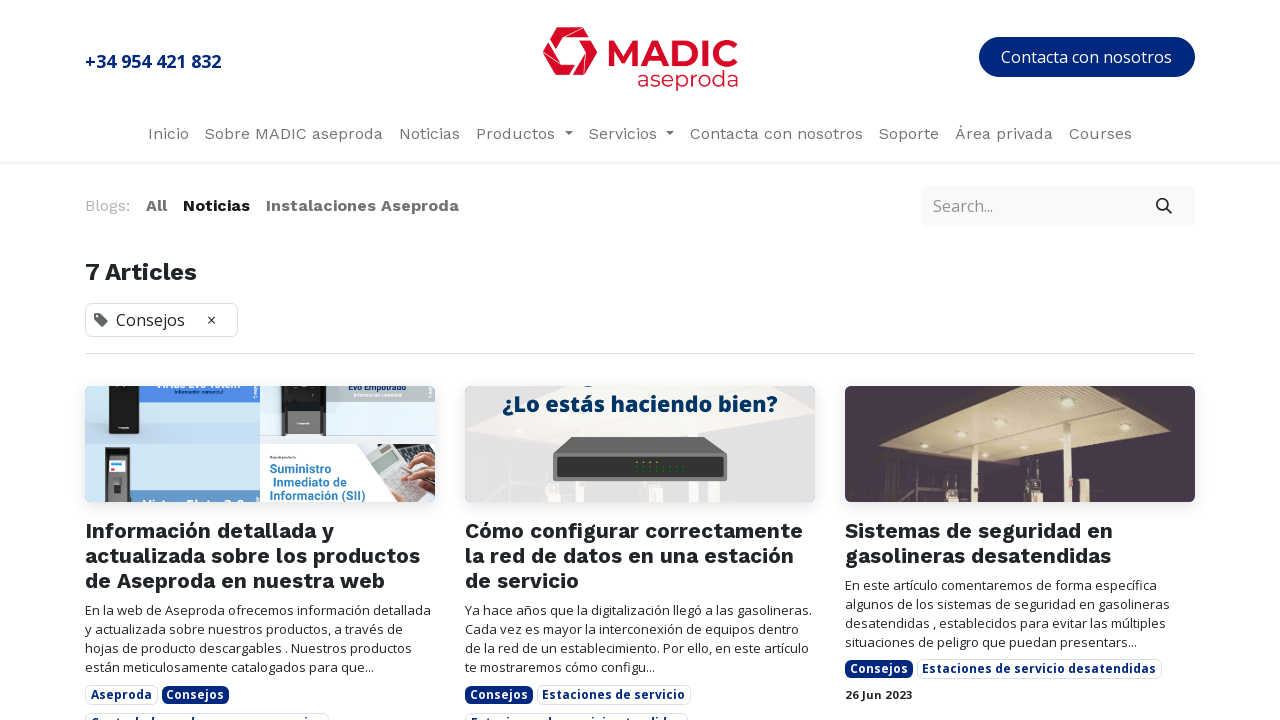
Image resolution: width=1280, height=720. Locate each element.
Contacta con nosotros (1086, 57)
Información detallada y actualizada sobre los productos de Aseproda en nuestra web (252, 555)
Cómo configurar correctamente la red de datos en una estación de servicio (634, 555)
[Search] (1164, 206)
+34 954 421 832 (153, 61)
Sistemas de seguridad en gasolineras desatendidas (979, 543)
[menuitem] (168, 134)
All (156, 205)
